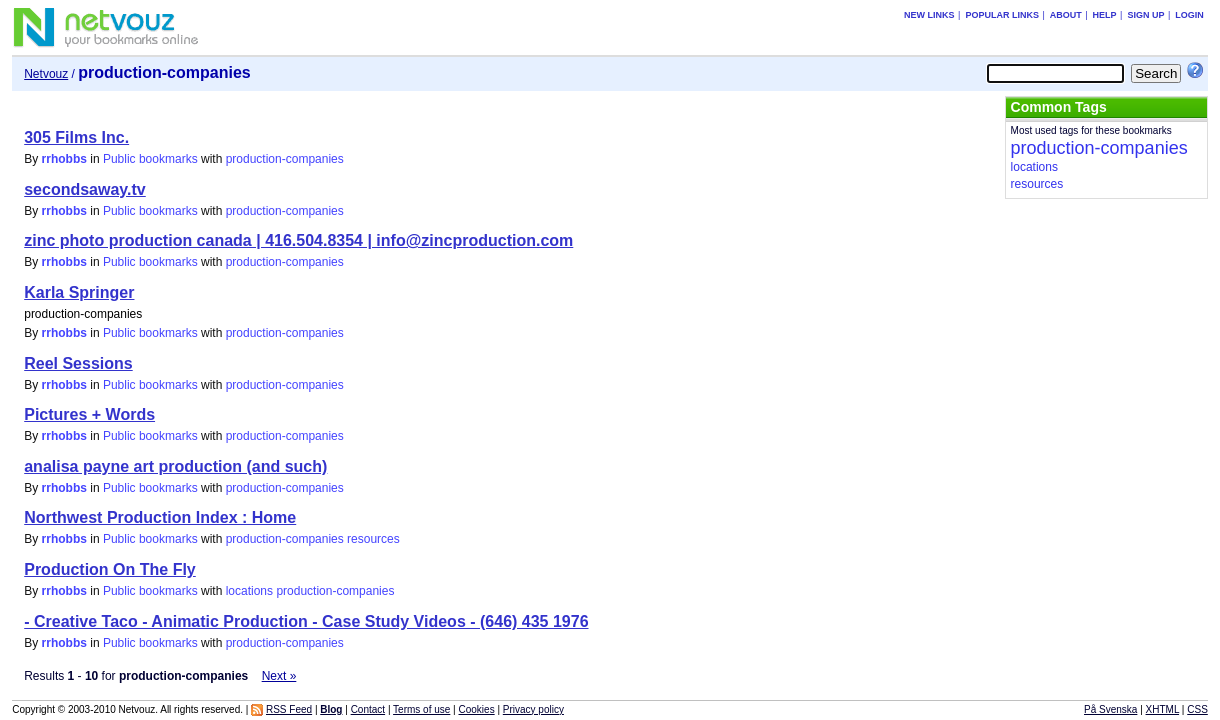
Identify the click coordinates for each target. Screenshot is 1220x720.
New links (929, 15)
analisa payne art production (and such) (175, 466)
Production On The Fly (110, 569)
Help (1105, 15)
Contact (368, 709)
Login (1189, 15)
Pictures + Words (89, 414)
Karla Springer (79, 292)
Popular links (1002, 15)
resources (373, 539)
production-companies (285, 159)
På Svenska (1110, 709)
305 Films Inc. (76, 137)
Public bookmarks (150, 159)
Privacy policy (533, 709)
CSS (1197, 709)
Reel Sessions (78, 363)
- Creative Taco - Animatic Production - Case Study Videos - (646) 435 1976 (306, 621)
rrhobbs (64, 159)
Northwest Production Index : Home (160, 517)
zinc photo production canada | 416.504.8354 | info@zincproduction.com (298, 240)
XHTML (1163, 709)
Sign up (1145, 15)
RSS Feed (289, 709)
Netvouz (46, 74)
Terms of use (421, 709)
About (1066, 15)
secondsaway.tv (85, 189)
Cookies (477, 709)
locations (249, 591)
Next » (279, 676)
